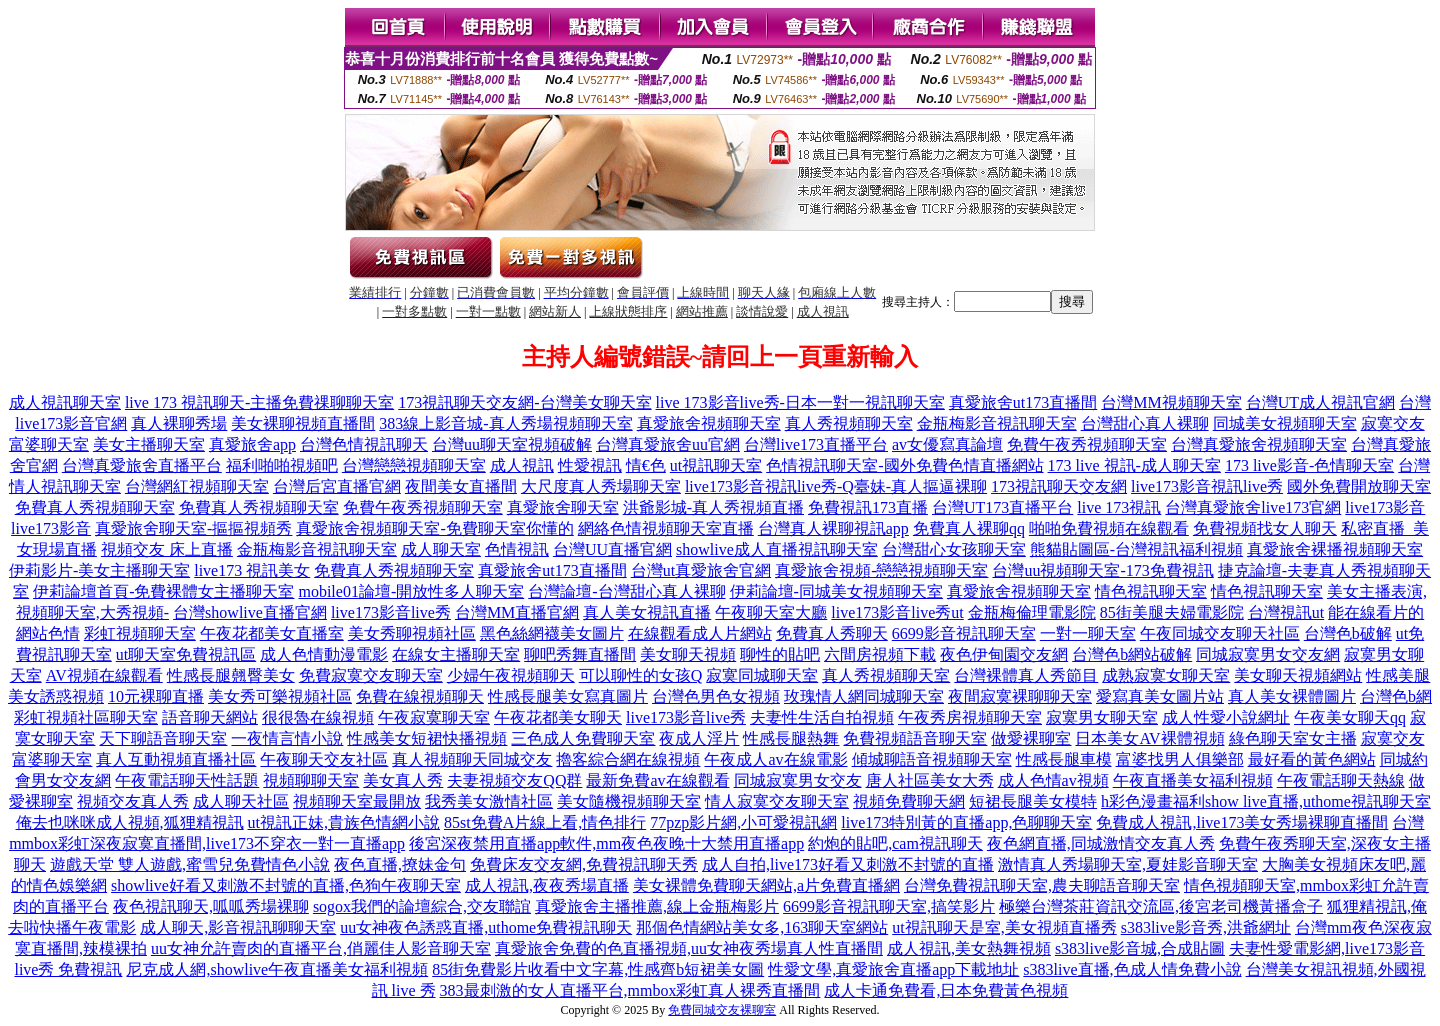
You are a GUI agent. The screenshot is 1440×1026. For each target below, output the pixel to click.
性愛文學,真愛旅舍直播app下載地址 (893, 969)
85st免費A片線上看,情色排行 (545, 822)
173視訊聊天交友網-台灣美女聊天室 (524, 402)
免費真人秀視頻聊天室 (95, 507)
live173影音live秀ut (897, 612)
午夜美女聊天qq (1350, 717)
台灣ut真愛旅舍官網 (701, 570)
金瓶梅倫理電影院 (1032, 612)
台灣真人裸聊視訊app (833, 528)
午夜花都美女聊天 (558, 717)
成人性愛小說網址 (1226, 717)
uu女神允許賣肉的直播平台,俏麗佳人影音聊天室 (321, 948)
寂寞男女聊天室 (1102, 717)
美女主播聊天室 (149, 444)
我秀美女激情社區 (489, 801)
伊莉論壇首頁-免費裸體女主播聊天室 (163, 591)
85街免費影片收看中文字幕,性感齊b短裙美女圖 (598, 969)
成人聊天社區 (241, 801)
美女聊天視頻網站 (1298, 675)
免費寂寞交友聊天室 (371, 675)
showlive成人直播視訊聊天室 (777, 549)
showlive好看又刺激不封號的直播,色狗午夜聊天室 (286, 885)
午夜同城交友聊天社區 (1220, 633)
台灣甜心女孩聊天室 (954, 549)
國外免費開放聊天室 (1359, 486)
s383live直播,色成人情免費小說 (1132, 969)
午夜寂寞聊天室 (434, 717)
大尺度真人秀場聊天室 (601, 486)
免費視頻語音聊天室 (915, 738)
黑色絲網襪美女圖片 (552, 633)
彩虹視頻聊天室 (140, 633)
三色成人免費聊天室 (583, 738)
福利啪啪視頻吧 (282, 465)
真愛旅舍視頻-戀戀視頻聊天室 (881, 570)
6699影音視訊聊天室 (964, 633)
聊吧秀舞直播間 (580, 654)
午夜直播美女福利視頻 (1193, 780)
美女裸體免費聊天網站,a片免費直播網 (766, 885)
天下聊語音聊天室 (163, 738)
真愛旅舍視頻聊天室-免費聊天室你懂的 (434, 528)
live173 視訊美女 (252, 570)
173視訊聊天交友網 (1059, 486)
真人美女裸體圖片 (1292, 696)
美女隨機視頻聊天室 (629, 801)
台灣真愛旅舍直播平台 (142, 465)
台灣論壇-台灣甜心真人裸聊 (626, 591)
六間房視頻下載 (880, 654)
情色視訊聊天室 (1151, 591)
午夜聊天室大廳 (771, 612)
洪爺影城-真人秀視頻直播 (713, 507)
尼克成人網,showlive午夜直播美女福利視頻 (277, 969)
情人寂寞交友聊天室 (777, 801)
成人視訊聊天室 (65, 402)
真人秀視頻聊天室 (849, 423)
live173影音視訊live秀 (1207, 486)
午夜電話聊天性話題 (187, 780)
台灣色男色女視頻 (716, 696)
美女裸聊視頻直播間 (303, 423)
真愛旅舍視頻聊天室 (709, 423)
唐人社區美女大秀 (930, 780)
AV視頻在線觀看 (104, 675)
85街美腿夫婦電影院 (1172, 612)
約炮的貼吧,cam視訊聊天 (895, 843)
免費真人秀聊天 (832, 633)
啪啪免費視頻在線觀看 (1109, 528)
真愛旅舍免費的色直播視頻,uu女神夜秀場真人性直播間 (689, 948)
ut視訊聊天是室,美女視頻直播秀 (1004, 927)
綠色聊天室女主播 (1293, 738)
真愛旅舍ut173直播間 (1023, 402)
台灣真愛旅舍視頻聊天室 (1259, 444)
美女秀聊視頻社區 (412, 633)
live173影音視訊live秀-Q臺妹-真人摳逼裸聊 (836, 486)
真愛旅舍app (252, 444)
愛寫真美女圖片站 (1160, 696)
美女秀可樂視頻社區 (280, 696)
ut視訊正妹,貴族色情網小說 (344, 822)
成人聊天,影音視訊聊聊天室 (238, 927)
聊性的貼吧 (780, 654)
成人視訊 (522, 465)
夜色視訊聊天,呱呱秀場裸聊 (211, 906)
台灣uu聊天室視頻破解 (512, 444)
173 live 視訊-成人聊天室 (1134, 465)
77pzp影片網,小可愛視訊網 (743, 822)
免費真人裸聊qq (969, 528)
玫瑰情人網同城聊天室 (864, 696)
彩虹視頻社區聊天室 (86, 717)
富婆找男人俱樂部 (1180, 759)
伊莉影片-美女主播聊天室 (99, 570)
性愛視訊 (590, 465)
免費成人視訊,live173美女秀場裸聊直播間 (1242, 822)
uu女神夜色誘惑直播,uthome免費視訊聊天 (486, 927)
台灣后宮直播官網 (337, 486)
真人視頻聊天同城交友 (472, 759)
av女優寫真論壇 (947, 444)
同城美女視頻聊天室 (1285, 423)
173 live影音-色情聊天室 (1309, 465)
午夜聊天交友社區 (324, 759)
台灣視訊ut (1286, 612)
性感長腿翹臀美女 (231, 675)
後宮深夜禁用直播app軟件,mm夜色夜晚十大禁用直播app (606, 843)
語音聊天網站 (210, 717)
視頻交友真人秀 (133, 801)
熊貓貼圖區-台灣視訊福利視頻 (1136, 549)
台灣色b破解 (1348, 633)
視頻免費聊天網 (909, 801)
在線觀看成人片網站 (700, 633)
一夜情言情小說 (287, 738)
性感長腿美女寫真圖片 (568, 696)
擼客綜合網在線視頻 (628, 759)
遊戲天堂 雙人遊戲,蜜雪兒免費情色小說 (190, 864)
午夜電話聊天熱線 (1341, 780)
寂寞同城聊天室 (762, 675)
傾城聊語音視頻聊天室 (932, 759)
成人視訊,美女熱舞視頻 (969, 948)
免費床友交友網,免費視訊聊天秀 (584, 864)
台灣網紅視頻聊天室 (197, 486)
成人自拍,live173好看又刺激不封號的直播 (848, 864)
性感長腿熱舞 (791, 738)
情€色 (646, 465)
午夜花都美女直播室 (272, 633)
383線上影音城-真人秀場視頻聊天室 (505, 423)
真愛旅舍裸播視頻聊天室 (1335, 549)
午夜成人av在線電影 (775, 759)
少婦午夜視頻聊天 (511, 675)
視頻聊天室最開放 (357, 801)
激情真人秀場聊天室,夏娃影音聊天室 (1128, 864)
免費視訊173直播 (868, 507)
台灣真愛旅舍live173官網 (1253, 507)
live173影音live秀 (391, 612)
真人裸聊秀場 (179, 423)
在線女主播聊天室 (456, 654)
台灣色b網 (1396, 696)
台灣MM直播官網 (517, 612)
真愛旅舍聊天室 (563, 507)
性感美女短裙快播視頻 (427, 738)
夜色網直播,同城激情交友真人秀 (1101, 843)
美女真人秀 (403, 780)
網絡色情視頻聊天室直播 (666, 528)
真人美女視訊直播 (647, 612)
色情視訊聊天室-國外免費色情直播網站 (904, 465)
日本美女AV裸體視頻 (1149, 738)
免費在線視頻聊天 (420, 696)
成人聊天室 (441, 549)
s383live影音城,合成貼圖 (1140, 948)
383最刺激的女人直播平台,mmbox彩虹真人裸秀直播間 (630, 990)
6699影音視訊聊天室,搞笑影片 (889, 906)
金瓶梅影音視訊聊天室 (997, 423)
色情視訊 (517, 549)
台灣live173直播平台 (816, 444)
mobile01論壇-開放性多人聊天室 (411, 591)
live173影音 (1385, 507)
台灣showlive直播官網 (250, 612)
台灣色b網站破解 (1132, 654)
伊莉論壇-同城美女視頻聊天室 (836, 591)
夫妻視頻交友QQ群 (514, 780)
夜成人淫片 (699, 738)
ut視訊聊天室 (716, 465)
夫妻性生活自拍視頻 (822, 717)
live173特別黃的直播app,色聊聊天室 (966, 822)
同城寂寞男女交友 (798, 780)
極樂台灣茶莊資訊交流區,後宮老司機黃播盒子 (1161, 906)
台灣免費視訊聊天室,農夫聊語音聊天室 (1042, 885)
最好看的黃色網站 (1312, 759)
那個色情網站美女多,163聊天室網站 (762, 927)
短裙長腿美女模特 (1033, 801)
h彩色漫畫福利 (1153, 801)
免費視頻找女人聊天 (1265, 528)
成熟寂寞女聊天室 (1166, 675)
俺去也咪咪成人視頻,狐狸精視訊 (130, 822)
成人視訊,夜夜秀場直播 (547, 885)
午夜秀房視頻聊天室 (970, 717)
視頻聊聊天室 (311, 780)
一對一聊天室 (1088, 633)
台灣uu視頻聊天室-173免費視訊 (1102, 570)
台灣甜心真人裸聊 (1145, 423)
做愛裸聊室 (1031, 738)
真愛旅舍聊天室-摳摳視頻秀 (193, 528)
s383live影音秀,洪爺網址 (1206, 927)
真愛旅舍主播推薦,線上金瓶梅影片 (657, 906)
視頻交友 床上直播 (167, 549)
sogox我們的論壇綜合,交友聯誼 (422, 906)
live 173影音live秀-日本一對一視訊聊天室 (800, 402)
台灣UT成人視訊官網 (1320, 402)
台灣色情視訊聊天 (364, 444)
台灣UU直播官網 (612, 549)
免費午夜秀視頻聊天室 (1087, 444)
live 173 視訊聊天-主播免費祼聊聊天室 (259, 402)
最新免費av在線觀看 (657, 780)
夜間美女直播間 (461, 486)
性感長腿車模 (1064, 759)
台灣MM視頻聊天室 (1171, 402)
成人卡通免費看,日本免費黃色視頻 (946, 990)
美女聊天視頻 (688, 654)
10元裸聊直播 (156, 696)
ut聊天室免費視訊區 (186, 654)
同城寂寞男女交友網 (1268, 654)
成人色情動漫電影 (324, 654)
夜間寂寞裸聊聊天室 (1020, 696)
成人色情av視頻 (1053, 780)
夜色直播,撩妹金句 (400, 864)
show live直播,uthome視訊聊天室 (1318, 801)
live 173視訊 (1119, 507)
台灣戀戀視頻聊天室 (414, 465)
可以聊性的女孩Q (641, 675)
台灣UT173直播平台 (1002, 507)
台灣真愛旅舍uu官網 (668, 444)
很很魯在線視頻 (318, 717)
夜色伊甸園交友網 (1004, 654)
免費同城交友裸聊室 (722, 1010)
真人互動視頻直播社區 (176, 759)
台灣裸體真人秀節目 (1026, 675)
